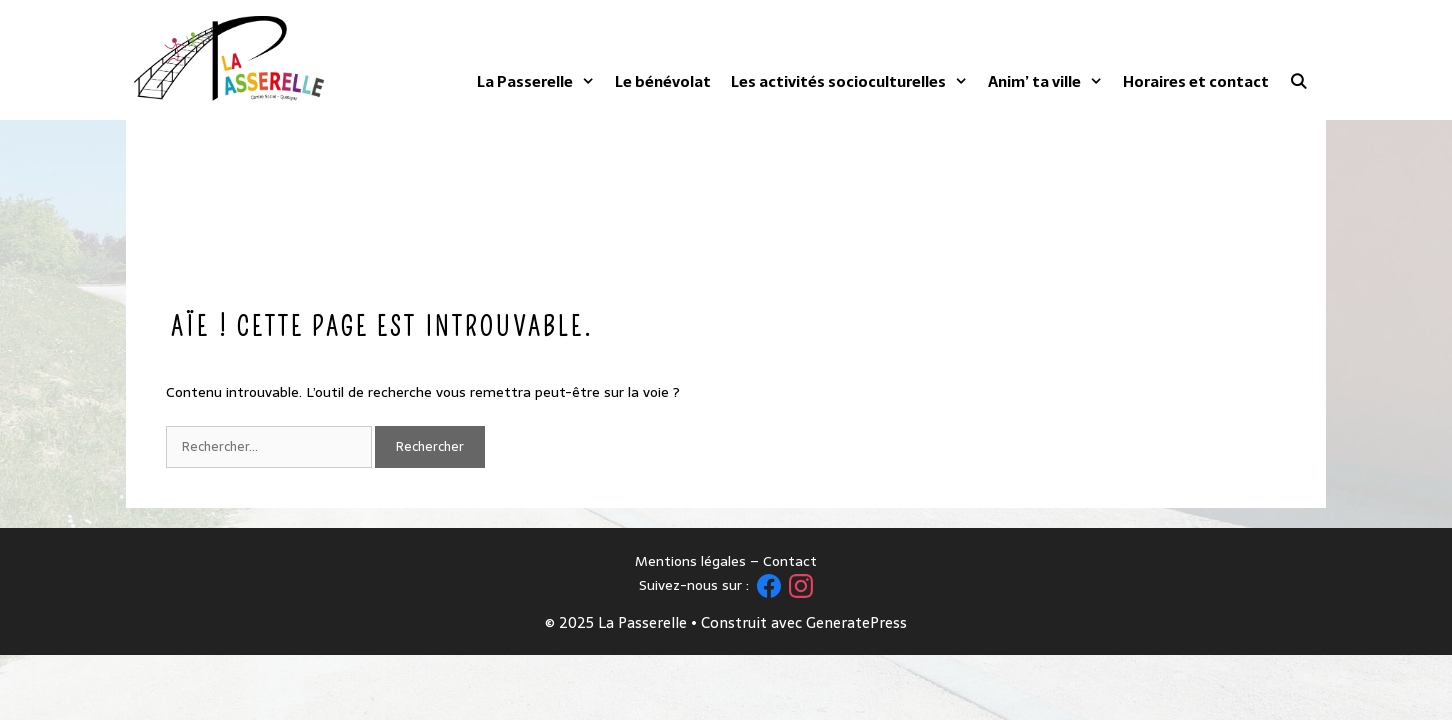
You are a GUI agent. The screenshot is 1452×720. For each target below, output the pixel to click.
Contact (790, 561)
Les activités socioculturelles (849, 82)
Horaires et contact (1196, 81)
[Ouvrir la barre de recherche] (1298, 82)
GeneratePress (856, 622)
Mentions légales (690, 561)
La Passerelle (536, 82)
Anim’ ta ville (1045, 82)
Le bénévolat (663, 81)
